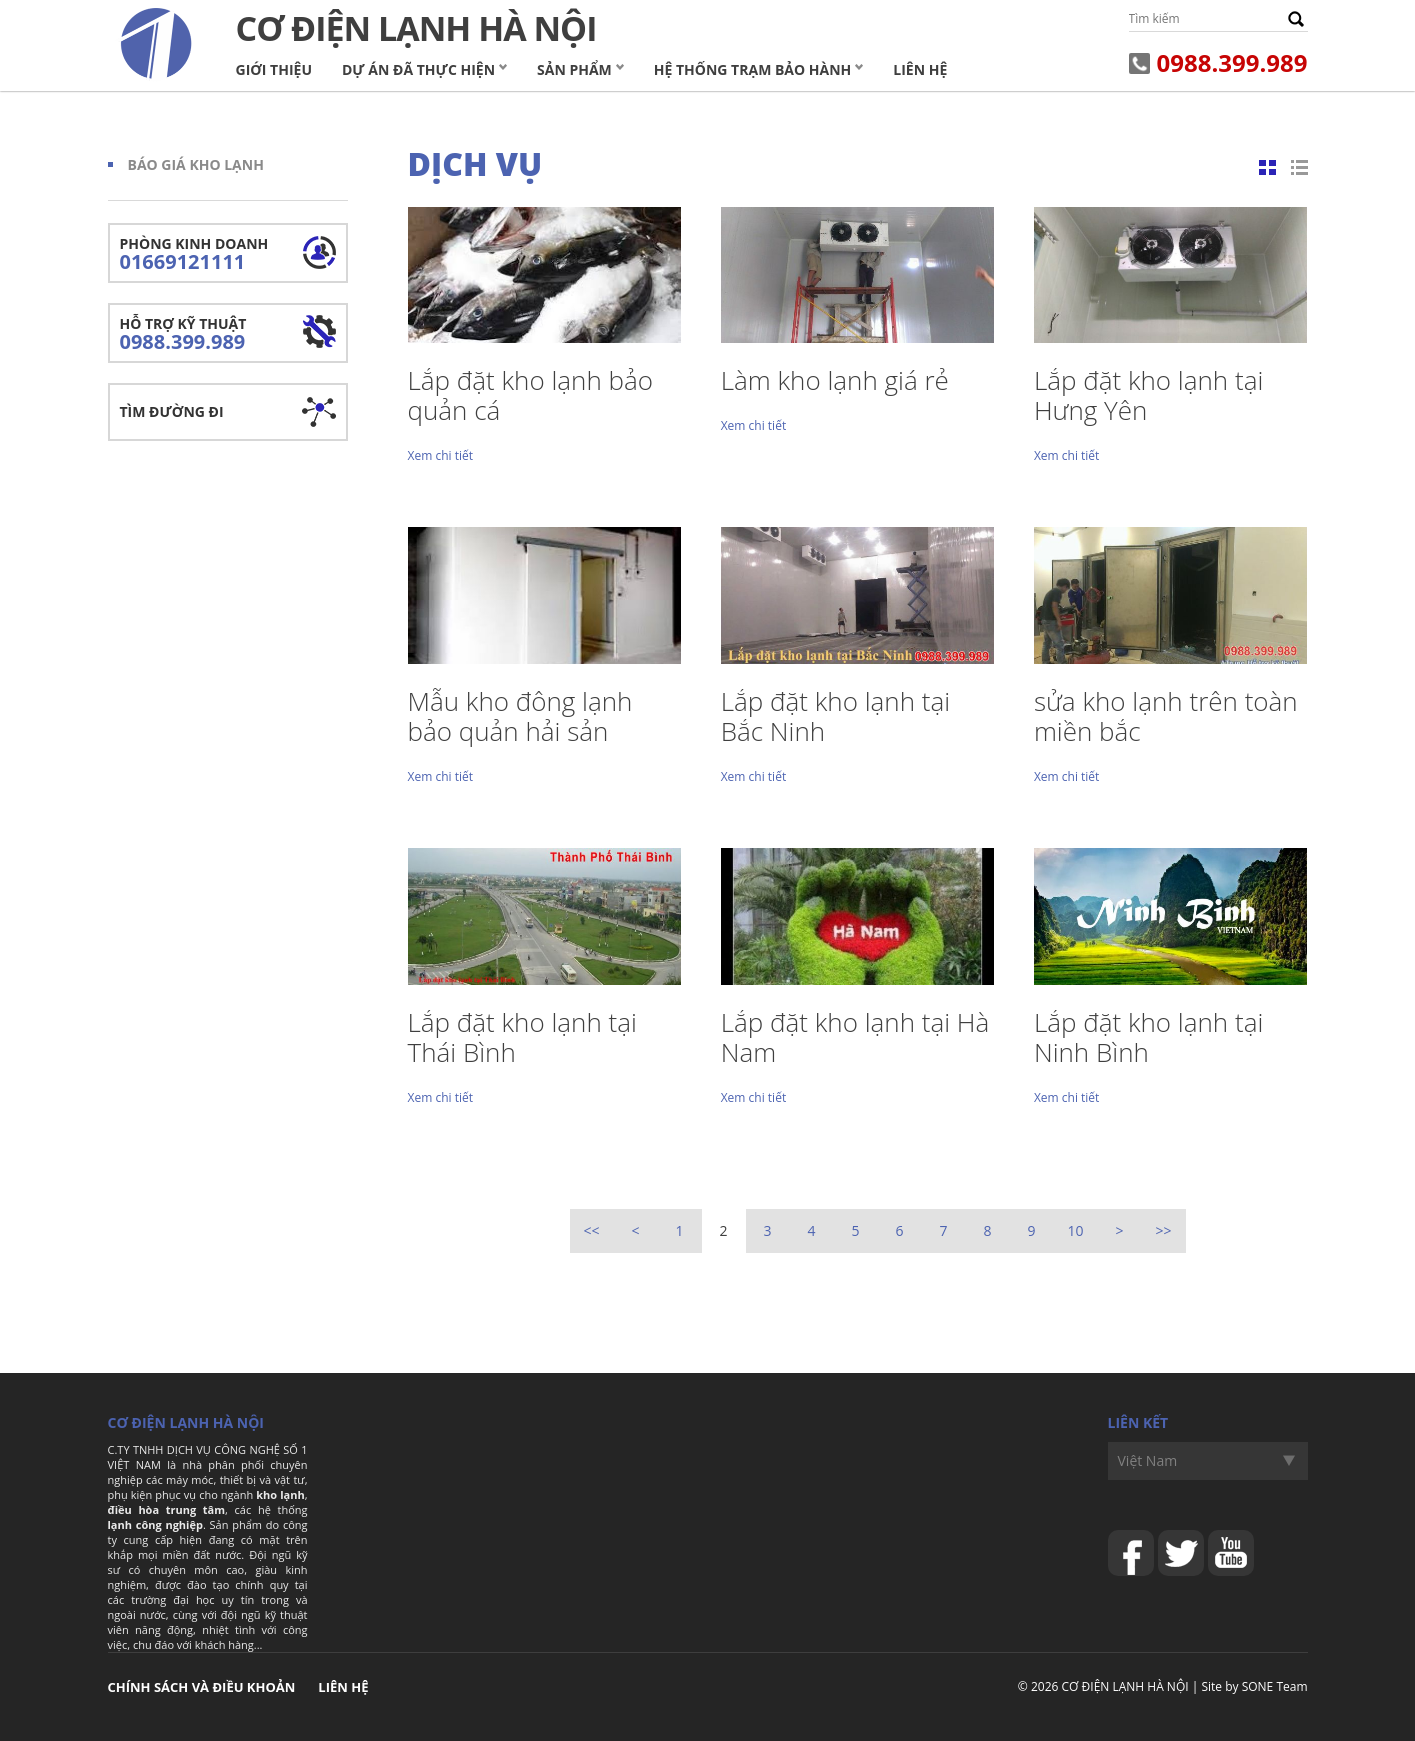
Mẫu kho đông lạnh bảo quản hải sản (520, 716)
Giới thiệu (274, 69)
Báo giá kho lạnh (196, 164)
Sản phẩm (574, 69)
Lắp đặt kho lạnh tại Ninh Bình (1148, 1037)
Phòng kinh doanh (228, 254)
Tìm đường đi (172, 411)
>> (1163, 1230)
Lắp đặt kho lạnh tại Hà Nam (855, 1037)
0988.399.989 (1232, 62)
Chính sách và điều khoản (202, 1687)
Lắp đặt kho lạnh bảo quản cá (531, 395)
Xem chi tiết (440, 455)
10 (1075, 1230)
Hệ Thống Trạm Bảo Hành (752, 69)
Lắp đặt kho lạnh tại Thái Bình (522, 1037)
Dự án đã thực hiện (418, 69)
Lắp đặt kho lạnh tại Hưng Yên (1148, 395)
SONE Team (1275, 1686)
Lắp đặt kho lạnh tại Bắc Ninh (835, 716)
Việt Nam (1148, 1460)
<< (591, 1230)
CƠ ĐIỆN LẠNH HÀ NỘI (1125, 1686)
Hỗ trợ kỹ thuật (228, 334)
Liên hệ (920, 69)
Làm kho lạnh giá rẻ (835, 380)
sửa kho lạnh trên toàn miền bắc (1166, 716)
